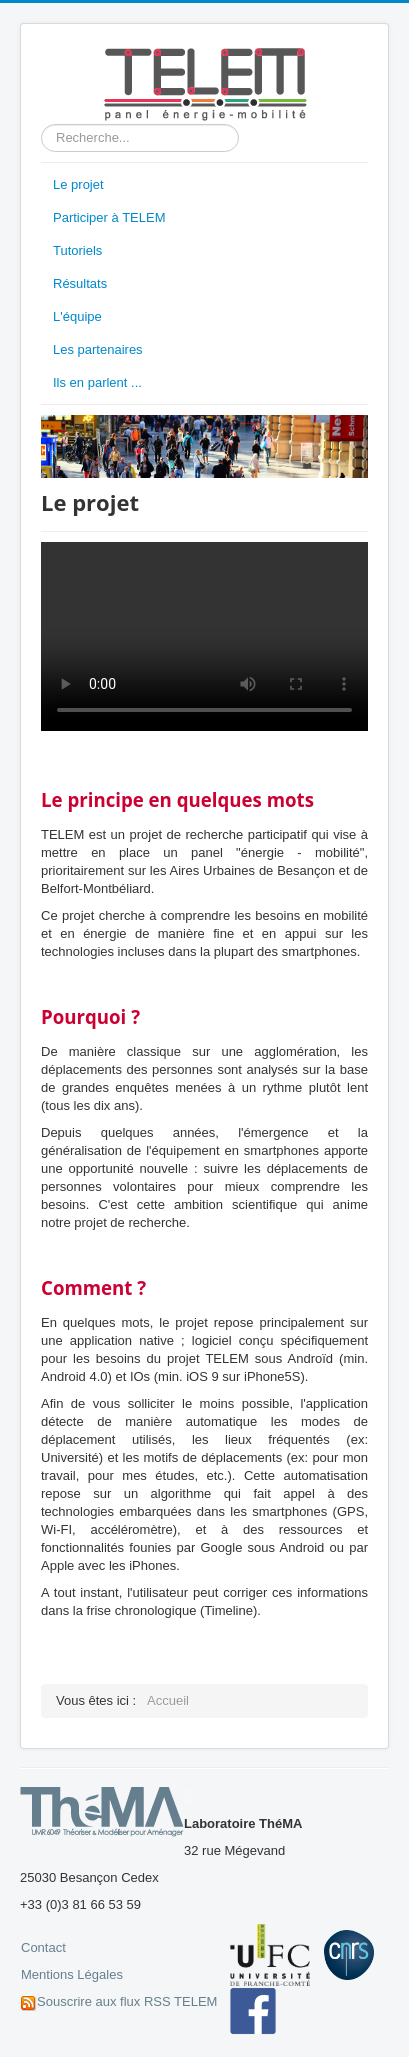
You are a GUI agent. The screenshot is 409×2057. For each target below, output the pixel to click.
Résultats (80, 283)
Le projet (78, 184)
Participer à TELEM (109, 217)
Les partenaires (98, 349)
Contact (43, 1947)
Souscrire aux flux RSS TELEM (127, 2001)
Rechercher (41, 124)
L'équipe (77, 316)
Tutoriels (77, 250)
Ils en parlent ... (97, 382)
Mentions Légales (72, 1974)
